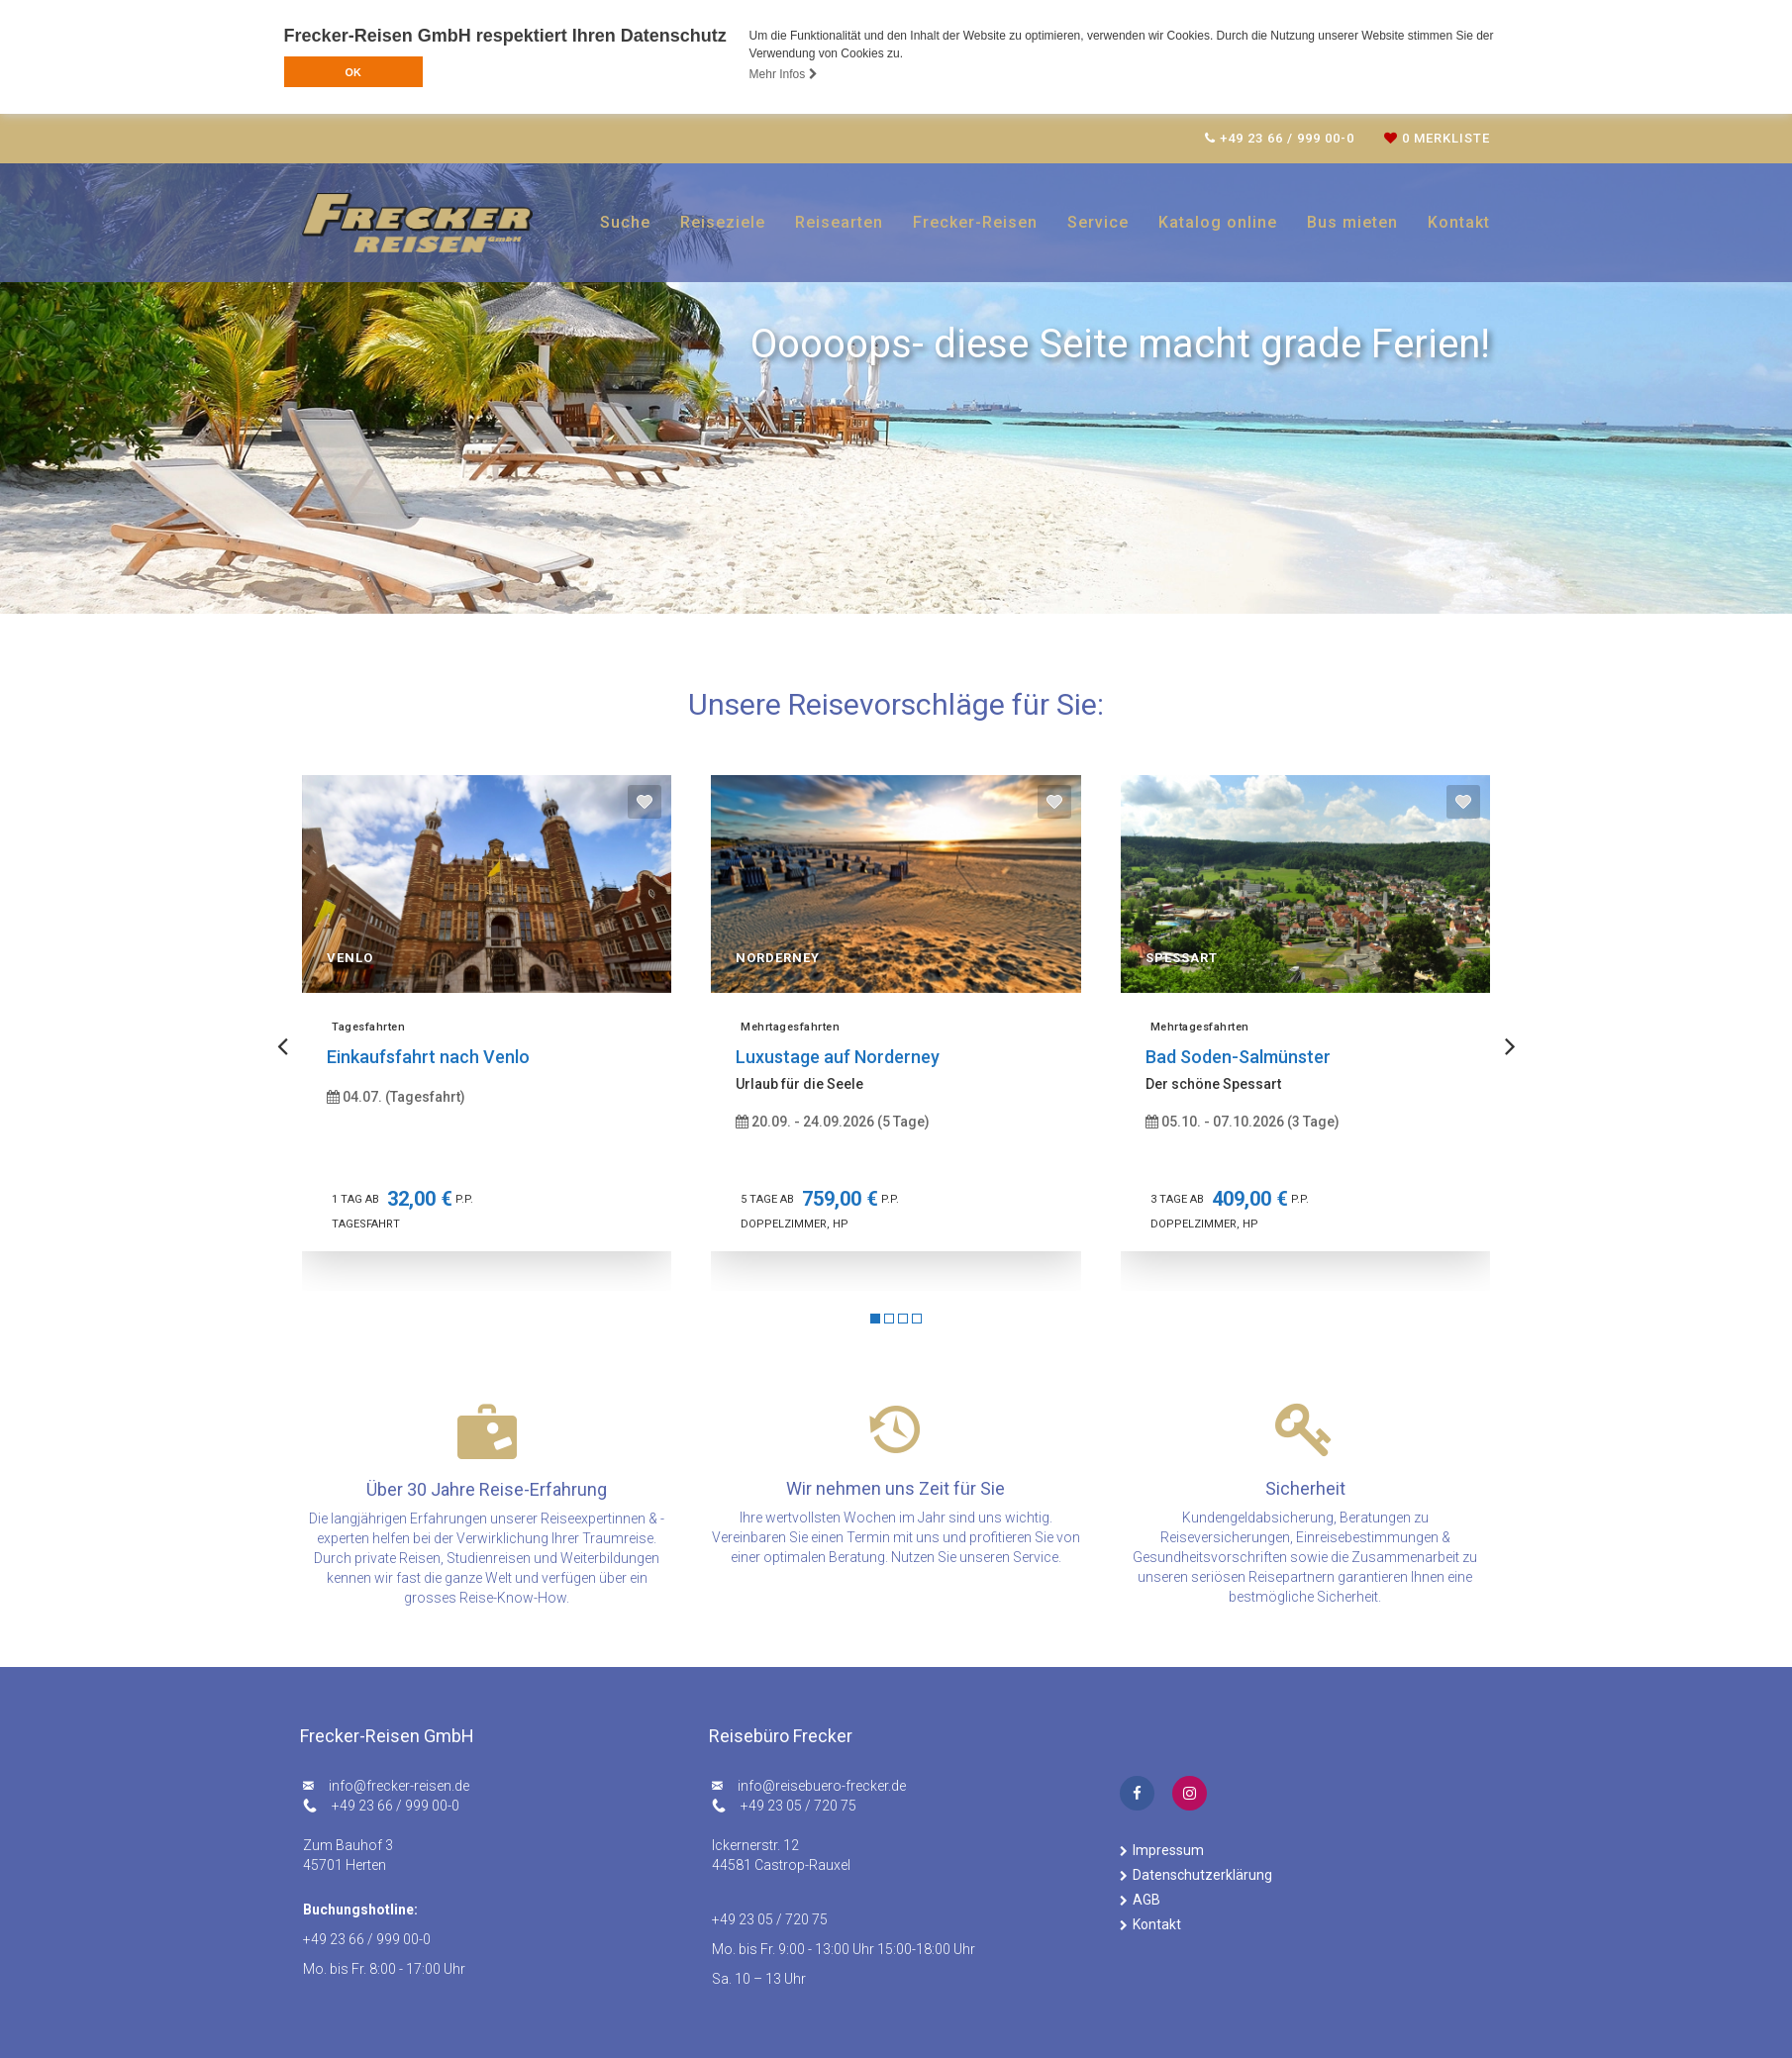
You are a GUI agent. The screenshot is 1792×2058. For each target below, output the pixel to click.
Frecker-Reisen (975, 222)
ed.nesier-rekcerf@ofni (399, 1786)
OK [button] (352, 72)
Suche (625, 222)
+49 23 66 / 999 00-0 (395, 1805)
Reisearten (839, 222)
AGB (1146, 1900)
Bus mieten (1352, 222)
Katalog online (1217, 222)
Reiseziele (722, 222)
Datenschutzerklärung (1202, 1875)
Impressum (1168, 1850)
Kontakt (1459, 222)
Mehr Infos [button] (783, 74)
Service (1098, 222)
